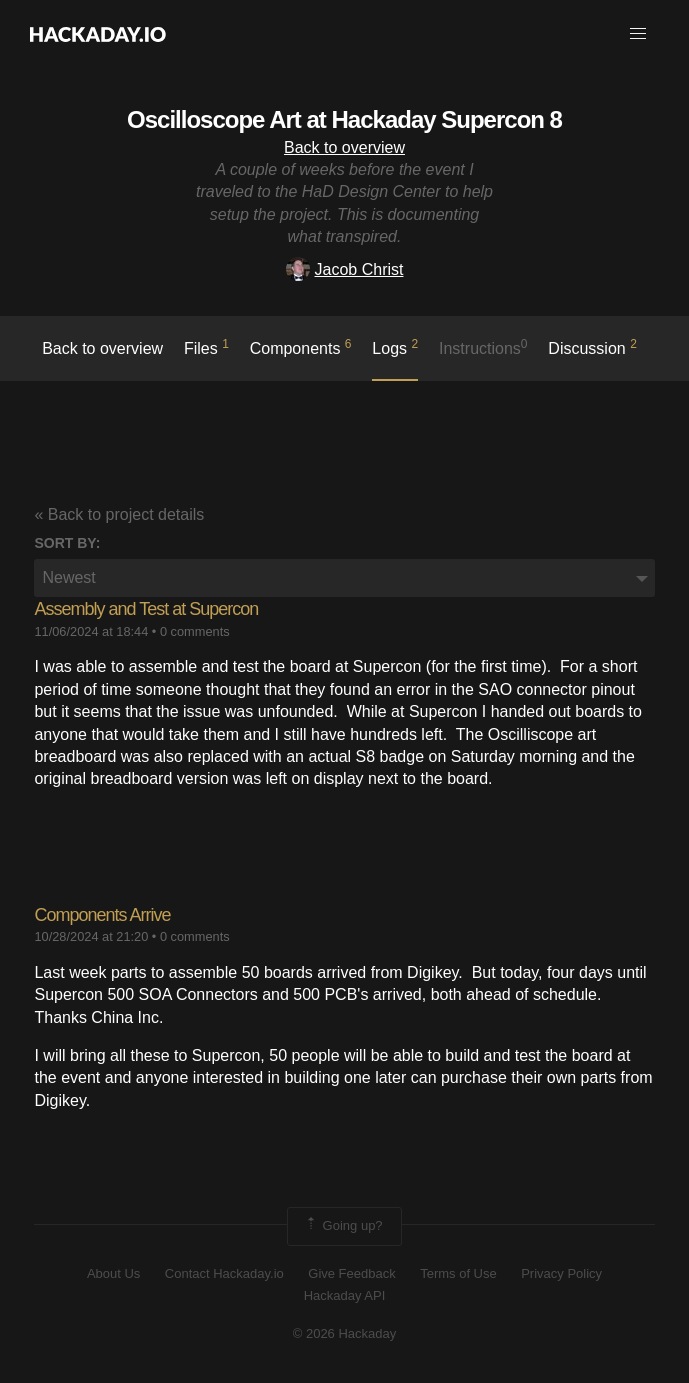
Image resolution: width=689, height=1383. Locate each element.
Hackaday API (345, 1295)
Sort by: (67, 543)
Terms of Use (458, 1273)
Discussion (592, 347)
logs (395, 347)
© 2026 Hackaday (345, 1333)
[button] (638, 34)
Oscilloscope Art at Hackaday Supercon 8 (344, 119)
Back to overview (344, 147)
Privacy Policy (561, 1273)
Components (301, 347)
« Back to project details (119, 514)
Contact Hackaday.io (224, 1273)
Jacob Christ (345, 269)
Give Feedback (351, 1273)
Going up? (343, 1226)
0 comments (195, 631)
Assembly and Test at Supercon (146, 609)
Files (206, 347)
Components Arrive (102, 915)
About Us (113, 1273)
